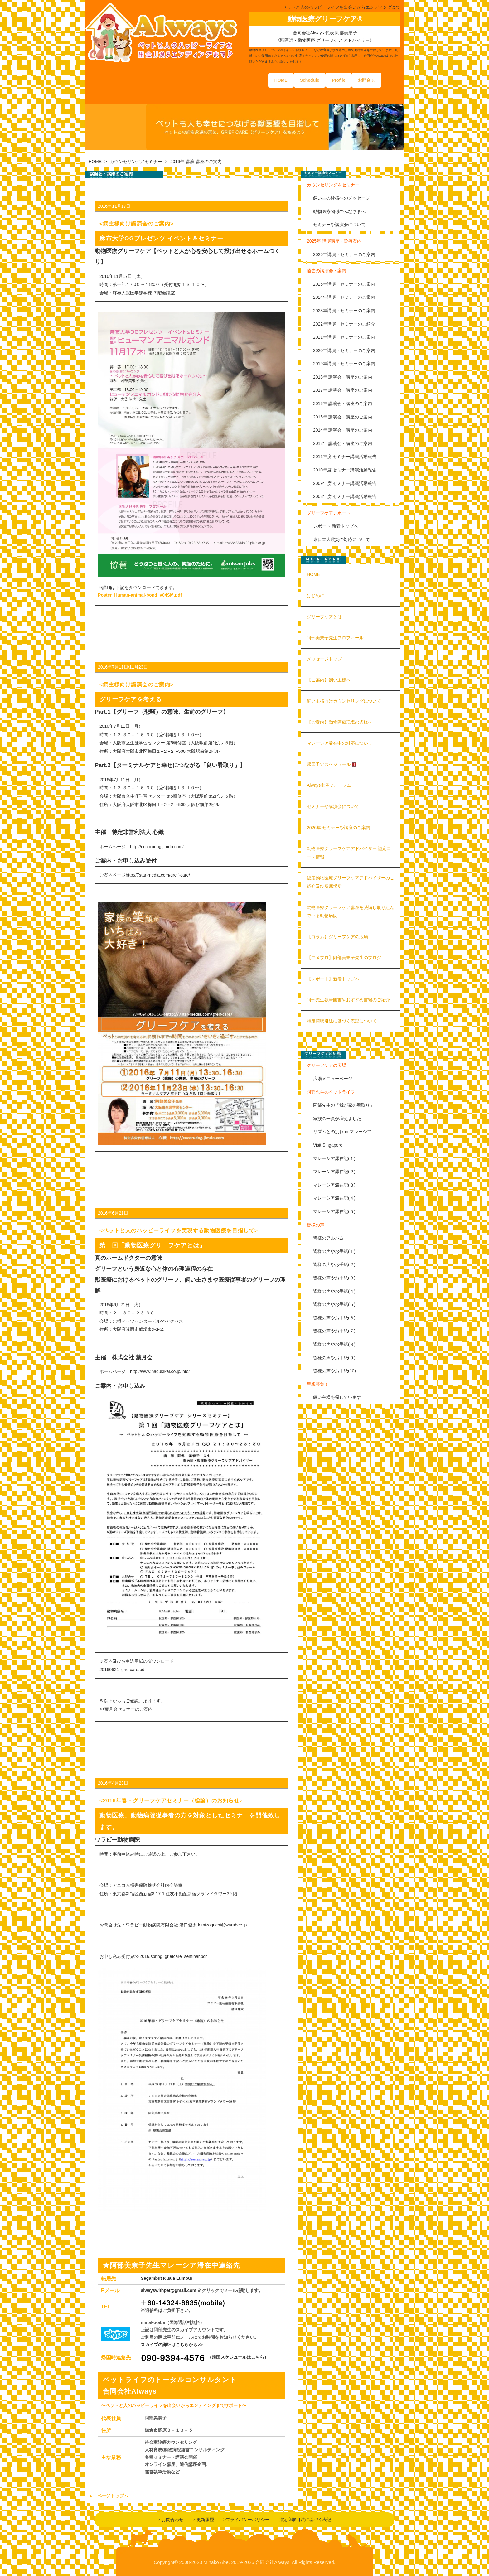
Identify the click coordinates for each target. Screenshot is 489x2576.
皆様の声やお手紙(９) (334, 1357)
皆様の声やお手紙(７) (334, 1330)
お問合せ (366, 80)
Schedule (309, 80)
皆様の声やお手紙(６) (334, 1317)
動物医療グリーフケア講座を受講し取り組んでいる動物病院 (350, 911)
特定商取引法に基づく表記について (342, 1020)
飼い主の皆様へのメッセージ (341, 198)
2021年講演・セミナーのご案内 (344, 337)
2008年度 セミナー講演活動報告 (344, 496)
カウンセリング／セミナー (136, 161)
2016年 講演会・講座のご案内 (342, 403)
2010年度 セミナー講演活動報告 (344, 469)
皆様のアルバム (328, 1237)
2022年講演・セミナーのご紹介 (344, 323)
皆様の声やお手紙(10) (334, 1370)
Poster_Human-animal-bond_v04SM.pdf (140, 594)
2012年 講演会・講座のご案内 (342, 443)
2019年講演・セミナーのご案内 (344, 363)
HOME (281, 80)
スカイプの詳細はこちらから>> (171, 2344)
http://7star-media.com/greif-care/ (158, 874)
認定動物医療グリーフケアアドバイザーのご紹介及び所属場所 (350, 882)
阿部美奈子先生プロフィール (335, 637)
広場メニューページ (332, 1078)
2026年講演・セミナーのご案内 (344, 254)
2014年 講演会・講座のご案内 (342, 430)
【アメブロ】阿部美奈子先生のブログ (344, 957)
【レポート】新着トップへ (333, 978)
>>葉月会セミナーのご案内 (126, 1709)
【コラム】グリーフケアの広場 (337, 936)
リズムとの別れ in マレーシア (342, 1131)
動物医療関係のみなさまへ (339, 211)
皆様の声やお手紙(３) (334, 1277)
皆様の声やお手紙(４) (334, 1291)
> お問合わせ (170, 2519)
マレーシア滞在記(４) (334, 1198)
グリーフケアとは (324, 616)
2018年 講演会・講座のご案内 (342, 377)
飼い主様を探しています (337, 1397)
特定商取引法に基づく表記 (305, 2519)
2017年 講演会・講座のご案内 (342, 390)
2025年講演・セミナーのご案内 (344, 284)
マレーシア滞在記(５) (334, 1211)
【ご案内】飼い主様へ (329, 679)
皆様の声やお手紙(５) (334, 1304)
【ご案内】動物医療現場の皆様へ (339, 722)
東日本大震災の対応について (341, 539)
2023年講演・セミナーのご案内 (344, 310)
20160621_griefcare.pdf (122, 1669)
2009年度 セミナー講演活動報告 (344, 483)
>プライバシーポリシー (246, 2519)
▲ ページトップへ (108, 2495)
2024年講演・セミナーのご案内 (344, 297)
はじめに (315, 595)
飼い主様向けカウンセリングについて (344, 700)
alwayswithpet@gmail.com (168, 2290)
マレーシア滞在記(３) (334, 1184)
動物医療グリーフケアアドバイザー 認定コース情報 (349, 852)
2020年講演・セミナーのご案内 (344, 350)
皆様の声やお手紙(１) (334, 1251)
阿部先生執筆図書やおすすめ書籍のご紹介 (348, 999)
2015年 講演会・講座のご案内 (342, 416)
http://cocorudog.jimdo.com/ (157, 846)
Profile (339, 80)
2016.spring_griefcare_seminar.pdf (173, 1956)
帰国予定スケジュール (332, 764)
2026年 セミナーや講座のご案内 (338, 827)
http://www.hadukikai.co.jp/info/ (160, 1371)
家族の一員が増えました (337, 1118)
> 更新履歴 (203, 2519)
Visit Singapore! (328, 1145)
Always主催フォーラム (329, 785)
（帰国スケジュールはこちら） (238, 2357)
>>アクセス (172, 1321)
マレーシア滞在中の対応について (339, 743)
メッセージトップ (324, 658)
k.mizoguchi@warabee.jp (222, 1924)
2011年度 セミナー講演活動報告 (344, 456)
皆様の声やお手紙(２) (334, 1264)
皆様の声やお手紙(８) (334, 1344)
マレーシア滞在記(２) (334, 1171)
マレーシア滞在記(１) (334, 1158)
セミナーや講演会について (339, 224)
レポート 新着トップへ (335, 526)
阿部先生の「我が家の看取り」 (343, 1105)
